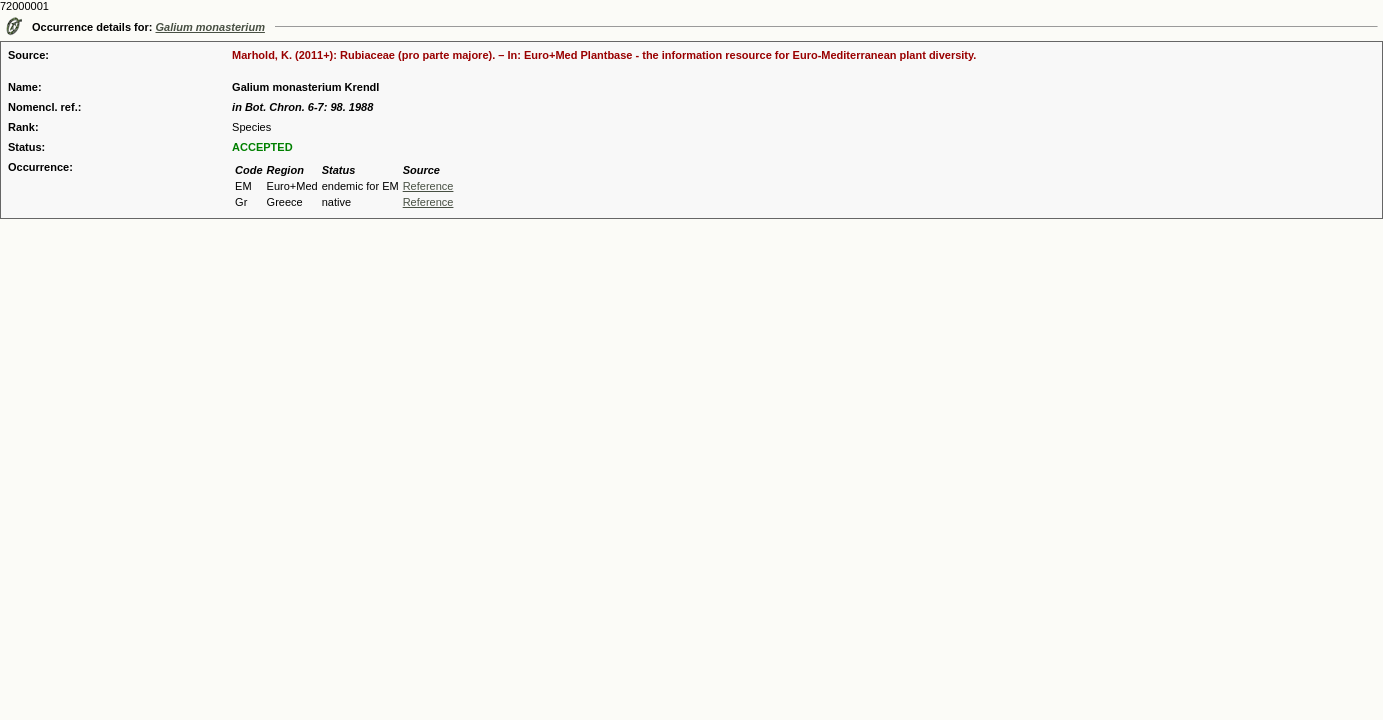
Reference (428, 186)
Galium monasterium (210, 27)
